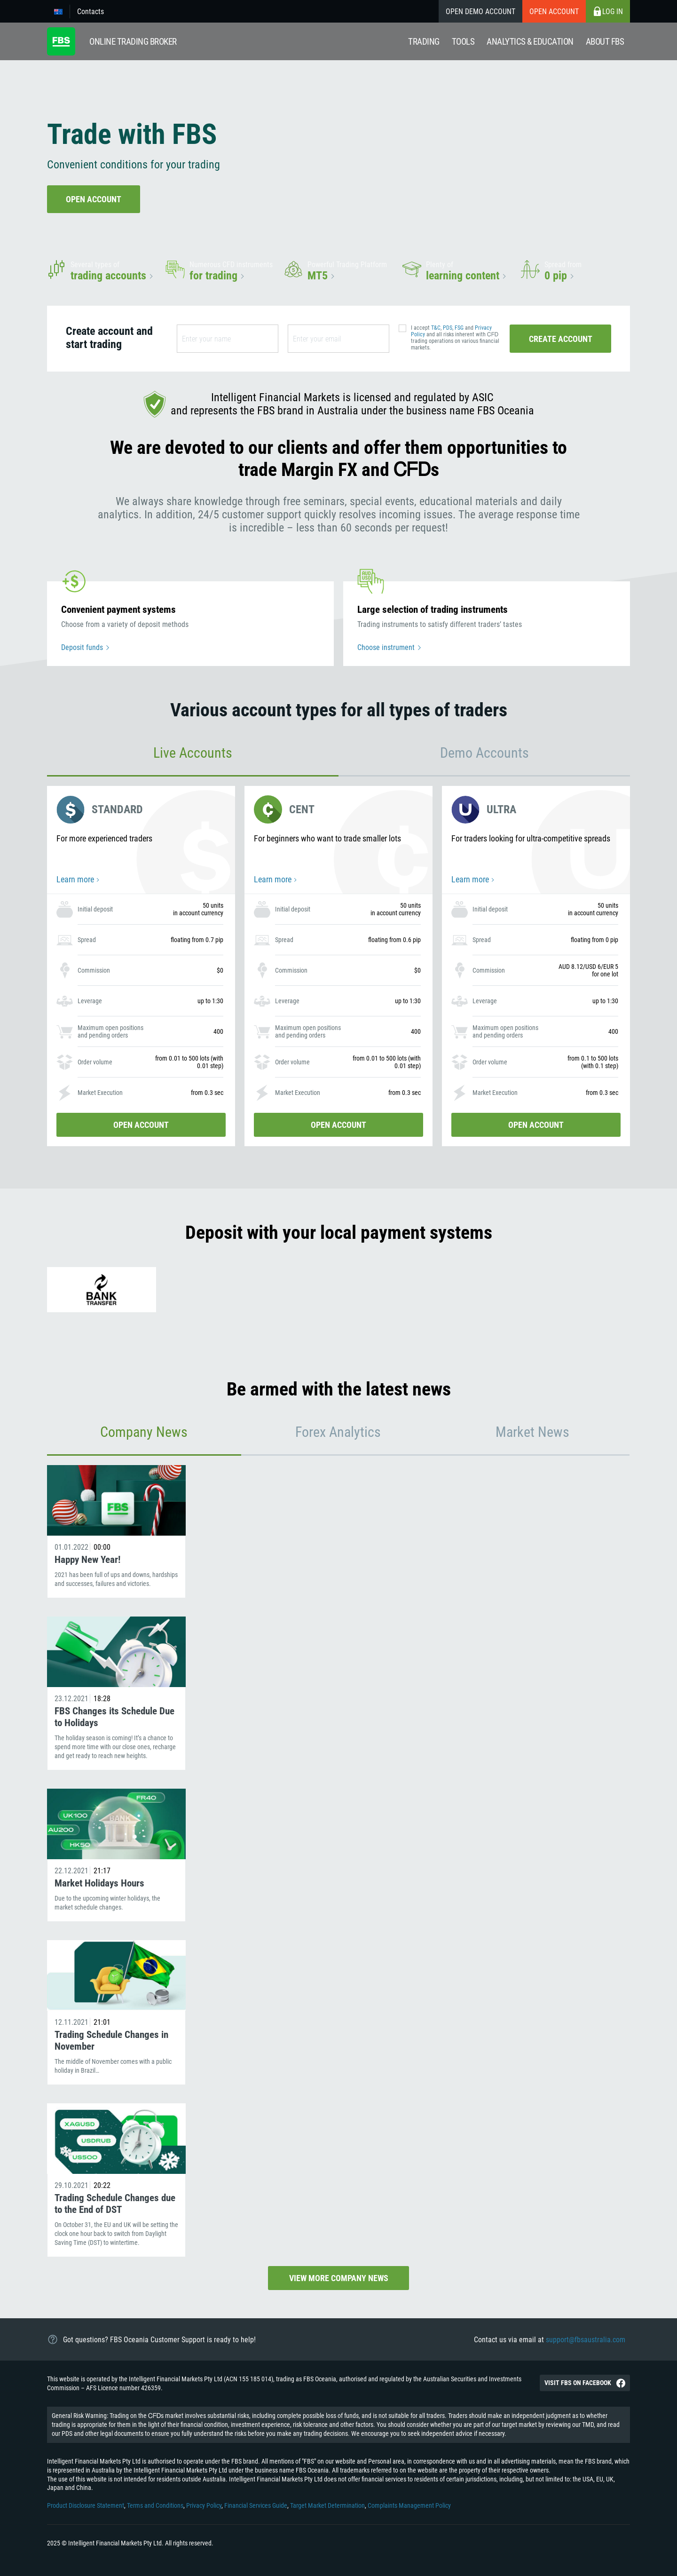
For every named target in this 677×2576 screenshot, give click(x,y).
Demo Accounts (484, 753)
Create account (560, 339)
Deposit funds (82, 647)
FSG (459, 328)
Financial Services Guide (255, 2505)
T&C (436, 328)
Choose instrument (386, 647)
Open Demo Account (480, 11)
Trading (424, 41)
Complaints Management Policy (409, 2505)
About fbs (605, 41)
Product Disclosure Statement (85, 2505)
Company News (144, 1432)
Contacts (90, 11)
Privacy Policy (203, 2505)
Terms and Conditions (155, 2505)
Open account (554, 11)
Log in (608, 11)
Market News (532, 1432)
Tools (463, 41)
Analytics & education (530, 41)
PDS (447, 328)
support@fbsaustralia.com (585, 2339)
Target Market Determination (327, 2505)
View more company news (338, 2278)
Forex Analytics (338, 1432)
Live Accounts (192, 753)
